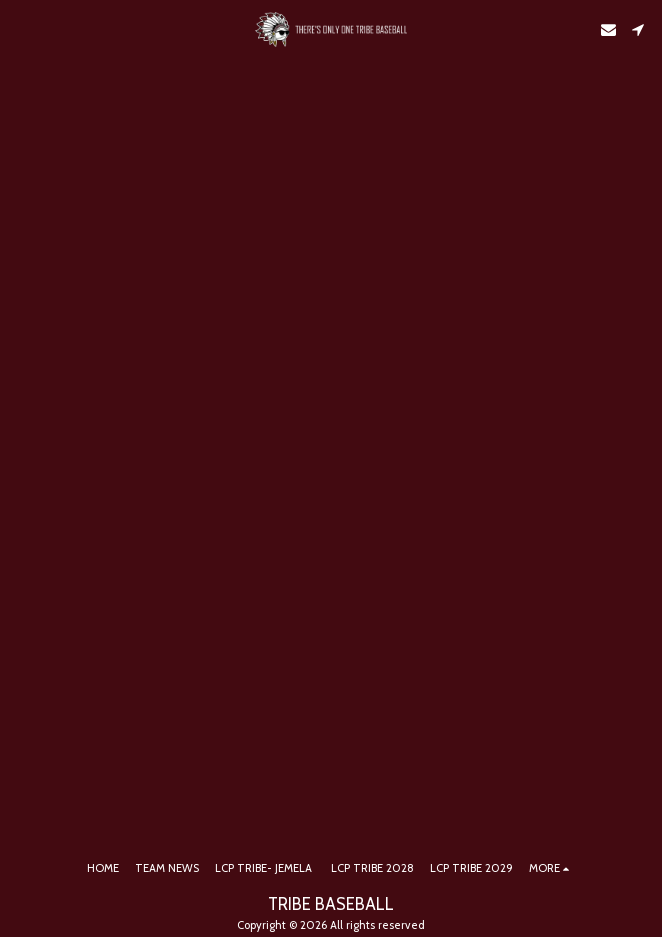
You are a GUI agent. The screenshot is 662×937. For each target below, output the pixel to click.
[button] (22, 29)
